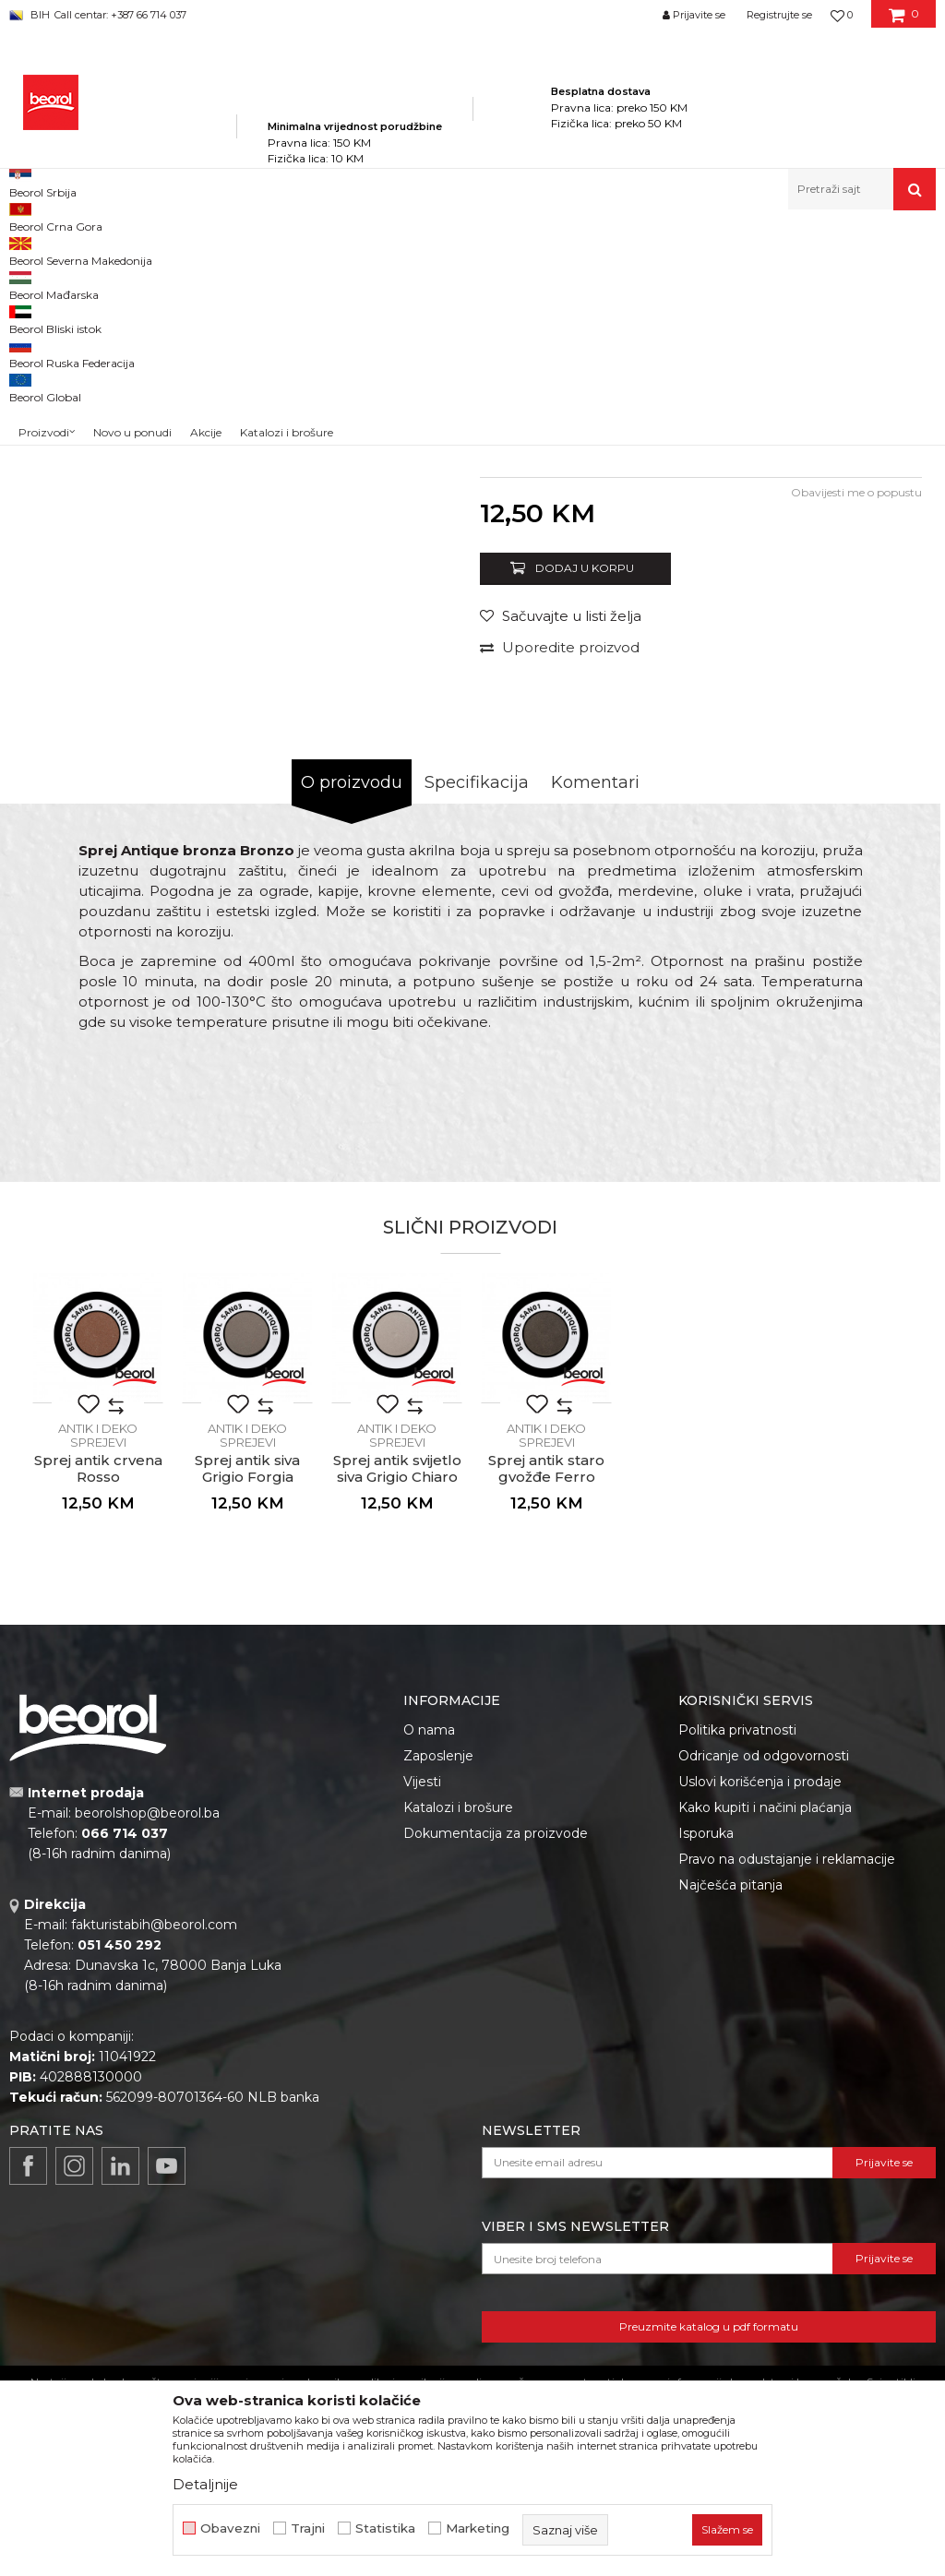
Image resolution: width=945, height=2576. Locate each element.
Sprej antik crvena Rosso (98, 1706)
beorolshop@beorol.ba (147, 2051)
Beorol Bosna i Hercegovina (81, 249)
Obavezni (230, 2528)
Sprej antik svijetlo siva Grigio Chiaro (397, 1706)
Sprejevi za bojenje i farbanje (406, 249)
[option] (66, 387)
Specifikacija (477, 1020)
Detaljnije (205, 2484)
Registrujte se (779, 14)
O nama (429, 1968)
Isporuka (706, 2071)
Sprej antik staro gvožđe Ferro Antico (546, 1715)
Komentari (595, 1020)
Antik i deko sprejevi (547, 249)
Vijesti (422, 2019)
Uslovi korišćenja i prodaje (760, 2019)
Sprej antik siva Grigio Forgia (247, 1706)
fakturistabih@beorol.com (154, 2162)
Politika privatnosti (737, 1968)
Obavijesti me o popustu (856, 730)
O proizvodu (351, 1020)
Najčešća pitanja (730, 2123)
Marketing (477, 2528)
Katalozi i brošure (458, 2045)
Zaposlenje (438, 1994)
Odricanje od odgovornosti (763, 1994)
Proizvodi (192, 249)
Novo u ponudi (132, 193)
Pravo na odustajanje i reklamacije (786, 2097)
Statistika (385, 2528)
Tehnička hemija (274, 249)
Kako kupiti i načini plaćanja (765, 2045)
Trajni (308, 2528)
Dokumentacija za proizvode (495, 2071)
